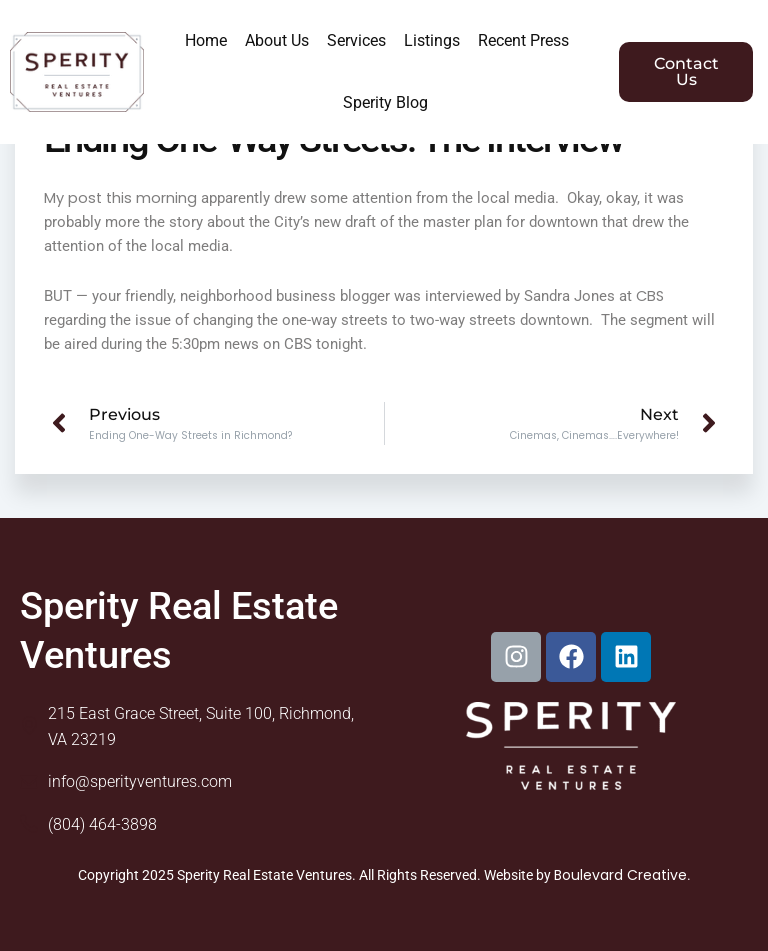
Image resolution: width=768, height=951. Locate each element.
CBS (650, 296)
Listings (432, 40)
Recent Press (523, 40)
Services (356, 40)
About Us (277, 40)
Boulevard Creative (620, 875)
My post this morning (120, 198)
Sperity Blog (385, 102)
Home (206, 40)
